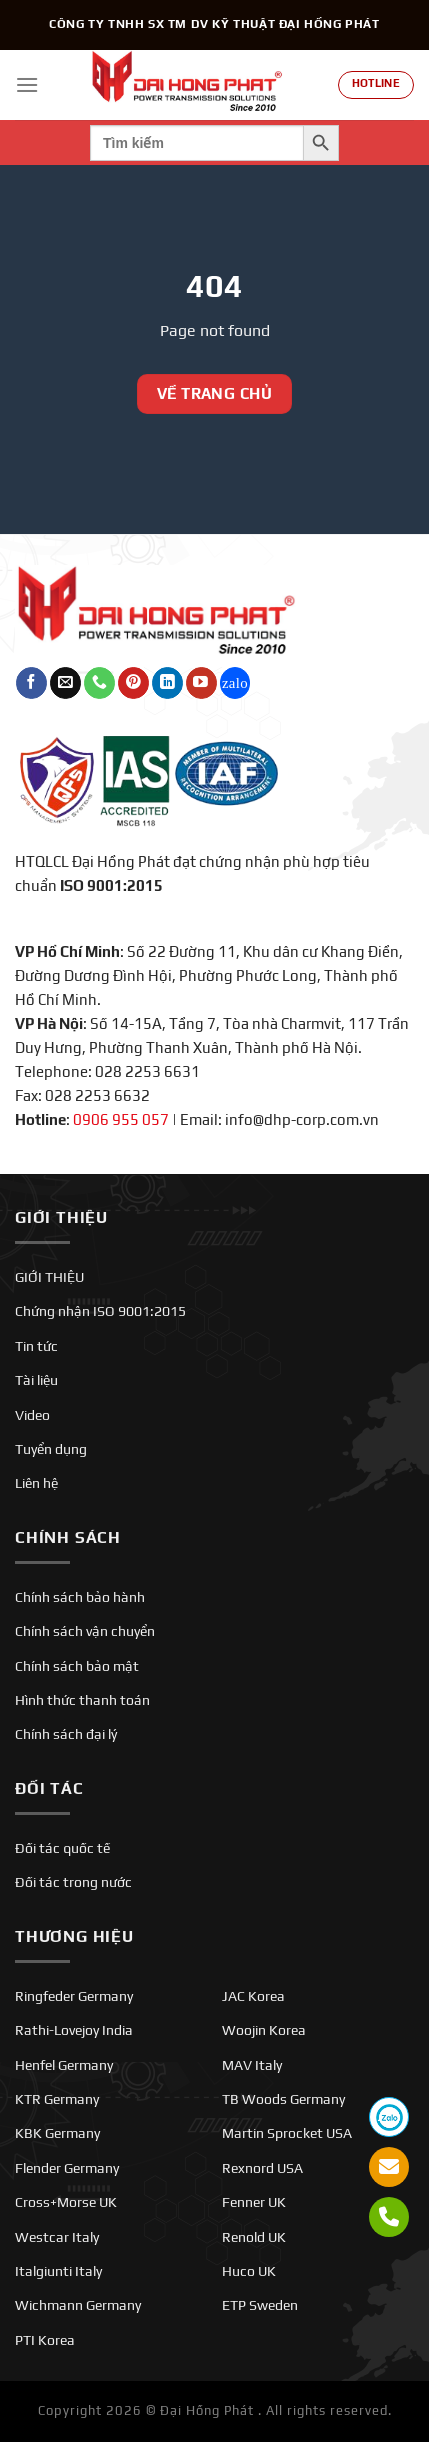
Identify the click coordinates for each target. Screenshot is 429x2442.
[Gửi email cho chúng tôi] (65, 683)
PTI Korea (45, 2340)
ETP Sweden (260, 2305)
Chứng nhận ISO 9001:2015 (100, 1311)
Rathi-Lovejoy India (74, 2030)
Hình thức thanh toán (82, 1700)
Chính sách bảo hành (80, 1597)
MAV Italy (252, 2065)
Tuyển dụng (51, 1449)
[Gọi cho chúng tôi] (99, 683)
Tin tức (36, 1346)
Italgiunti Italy (58, 2271)
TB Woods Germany (283, 2099)
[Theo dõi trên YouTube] (201, 683)
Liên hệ (36, 1483)
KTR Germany (57, 2099)
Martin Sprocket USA (287, 2133)
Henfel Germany (64, 2065)
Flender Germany (67, 2168)
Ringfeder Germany (74, 1996)
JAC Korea (253, 1996)
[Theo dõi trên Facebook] (31, 683)
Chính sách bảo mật (77, 1666)
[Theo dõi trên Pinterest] (133, 683)
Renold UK (254, 2237)
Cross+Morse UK (66, 2202)
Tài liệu (36, 1380)
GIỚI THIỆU (49, 1277)
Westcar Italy (57, 2237)
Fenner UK (254, 2202)
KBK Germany (57, 2133)
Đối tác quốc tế (62, 1848)
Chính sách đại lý (66, 1734)
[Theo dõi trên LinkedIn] (167, 683)
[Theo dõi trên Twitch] (235, 683)
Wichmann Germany (78, 2305)
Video (32, 1415)
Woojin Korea (264, 2030)
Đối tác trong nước (73, 1882)
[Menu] (27, 84)
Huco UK (249, 2271)
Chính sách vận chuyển (85, 1631)
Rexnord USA (262, 2168)
